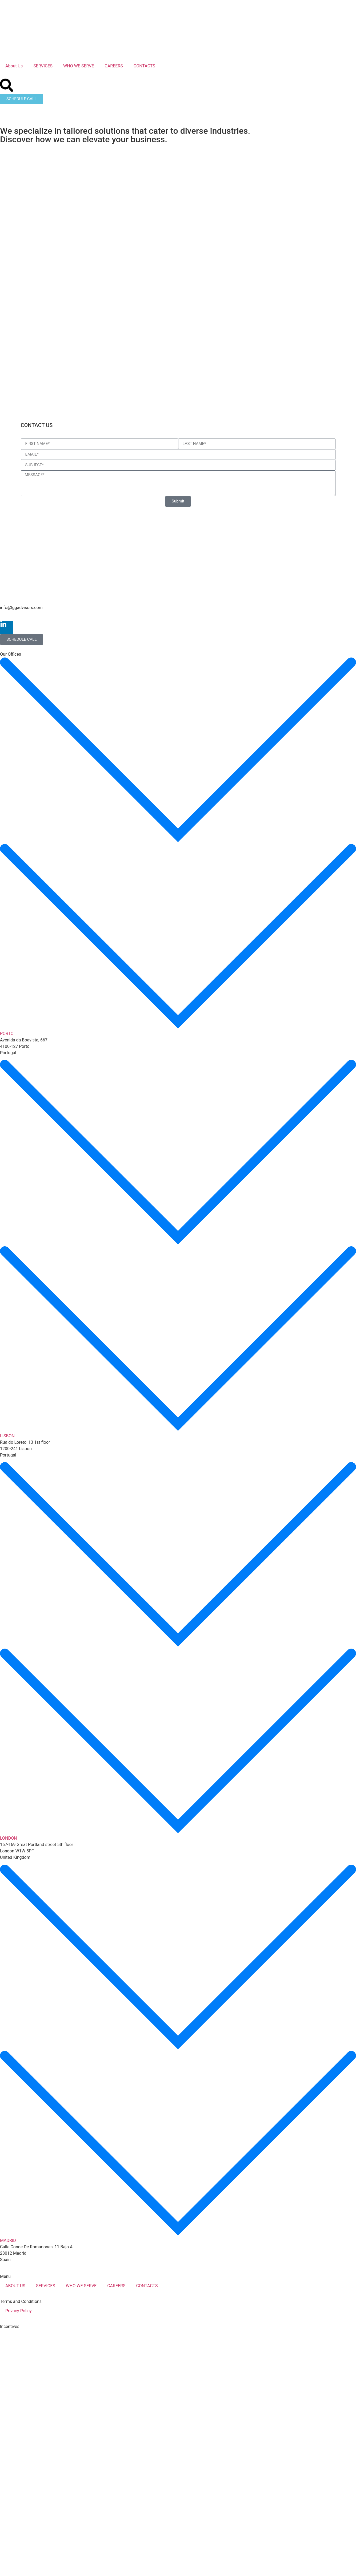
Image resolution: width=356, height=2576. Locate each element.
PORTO (7, 1033)
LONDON (8, 1838)
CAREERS (114, 65)
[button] (178, 847)
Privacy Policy (18, 2310)
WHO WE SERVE (78, 65)
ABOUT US (15, 2285)
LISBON (7, 1435)
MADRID (8, 2240)
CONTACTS (144, 65)
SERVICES (43, 65)
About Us (14, 65)
